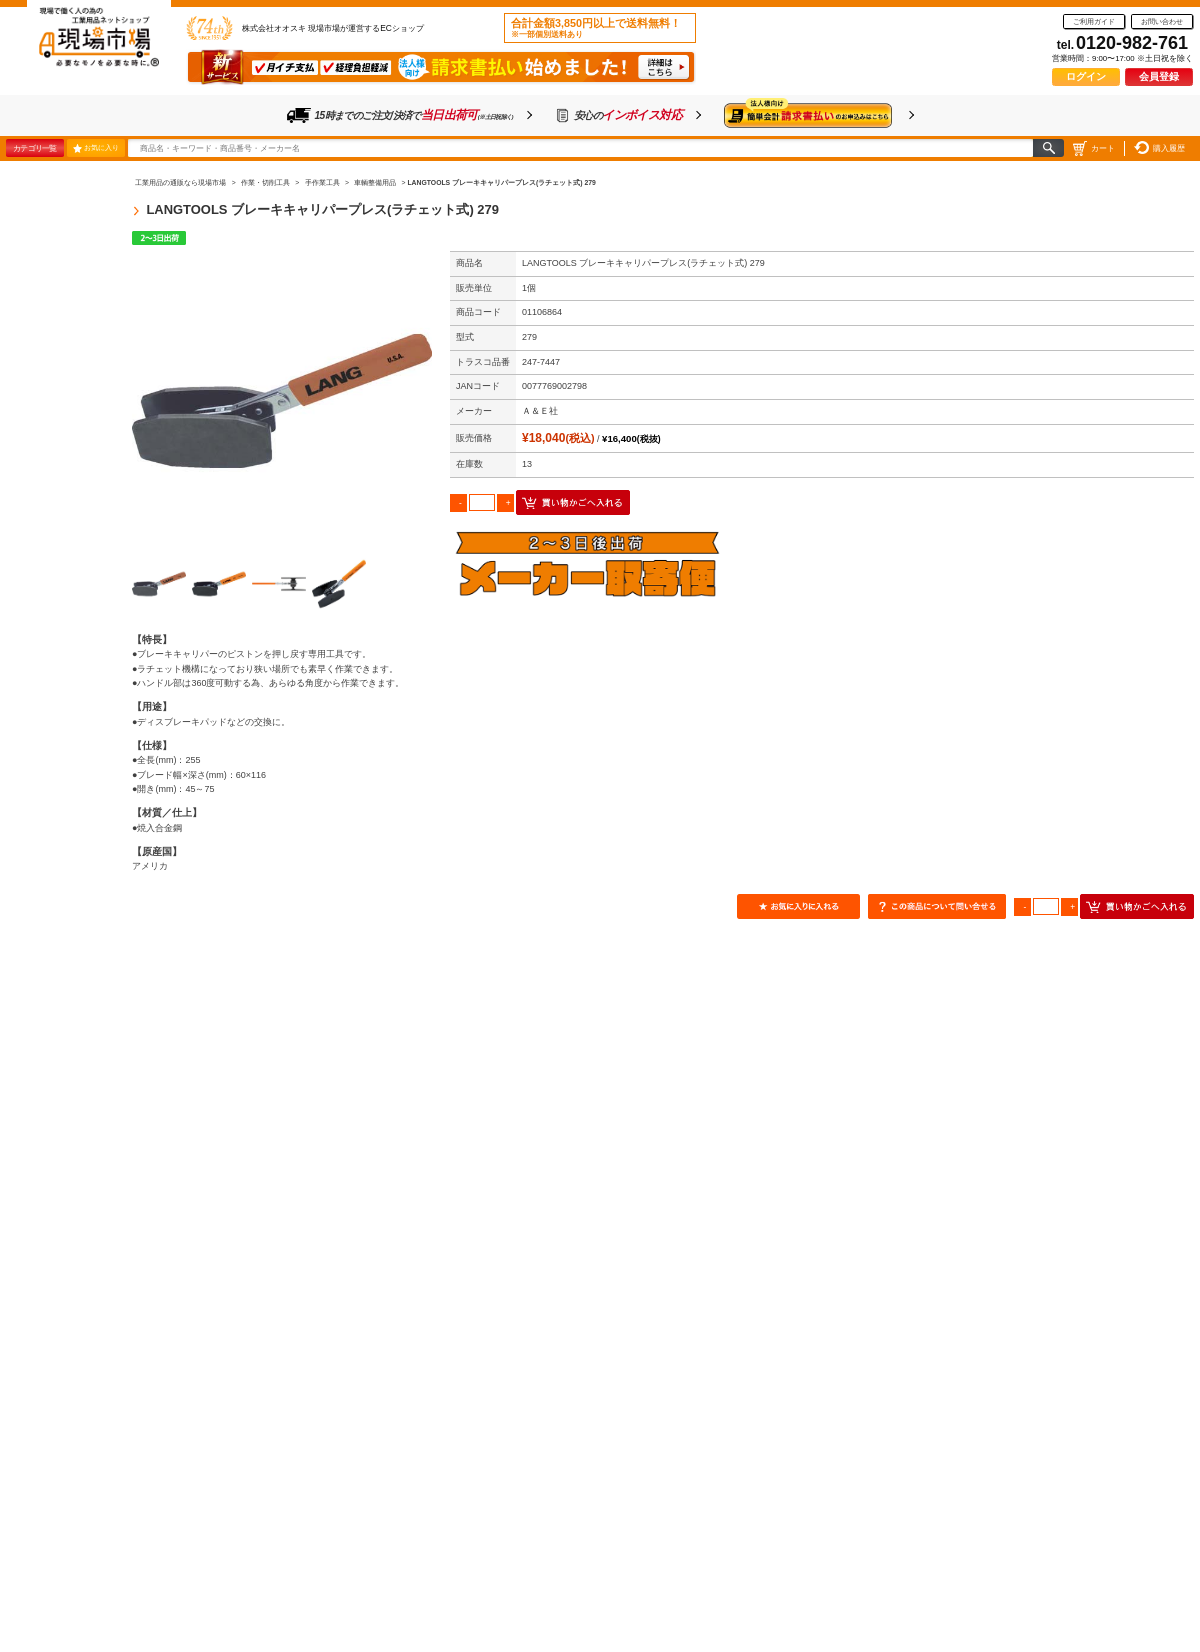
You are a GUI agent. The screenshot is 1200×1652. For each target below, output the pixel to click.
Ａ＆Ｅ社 (540, 411)
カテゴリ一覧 (34, 148)
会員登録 (1159, 76)
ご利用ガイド (1094, 21)
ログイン (1086, 76)
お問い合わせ (1162, 21)
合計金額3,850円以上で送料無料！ (596, 28)
